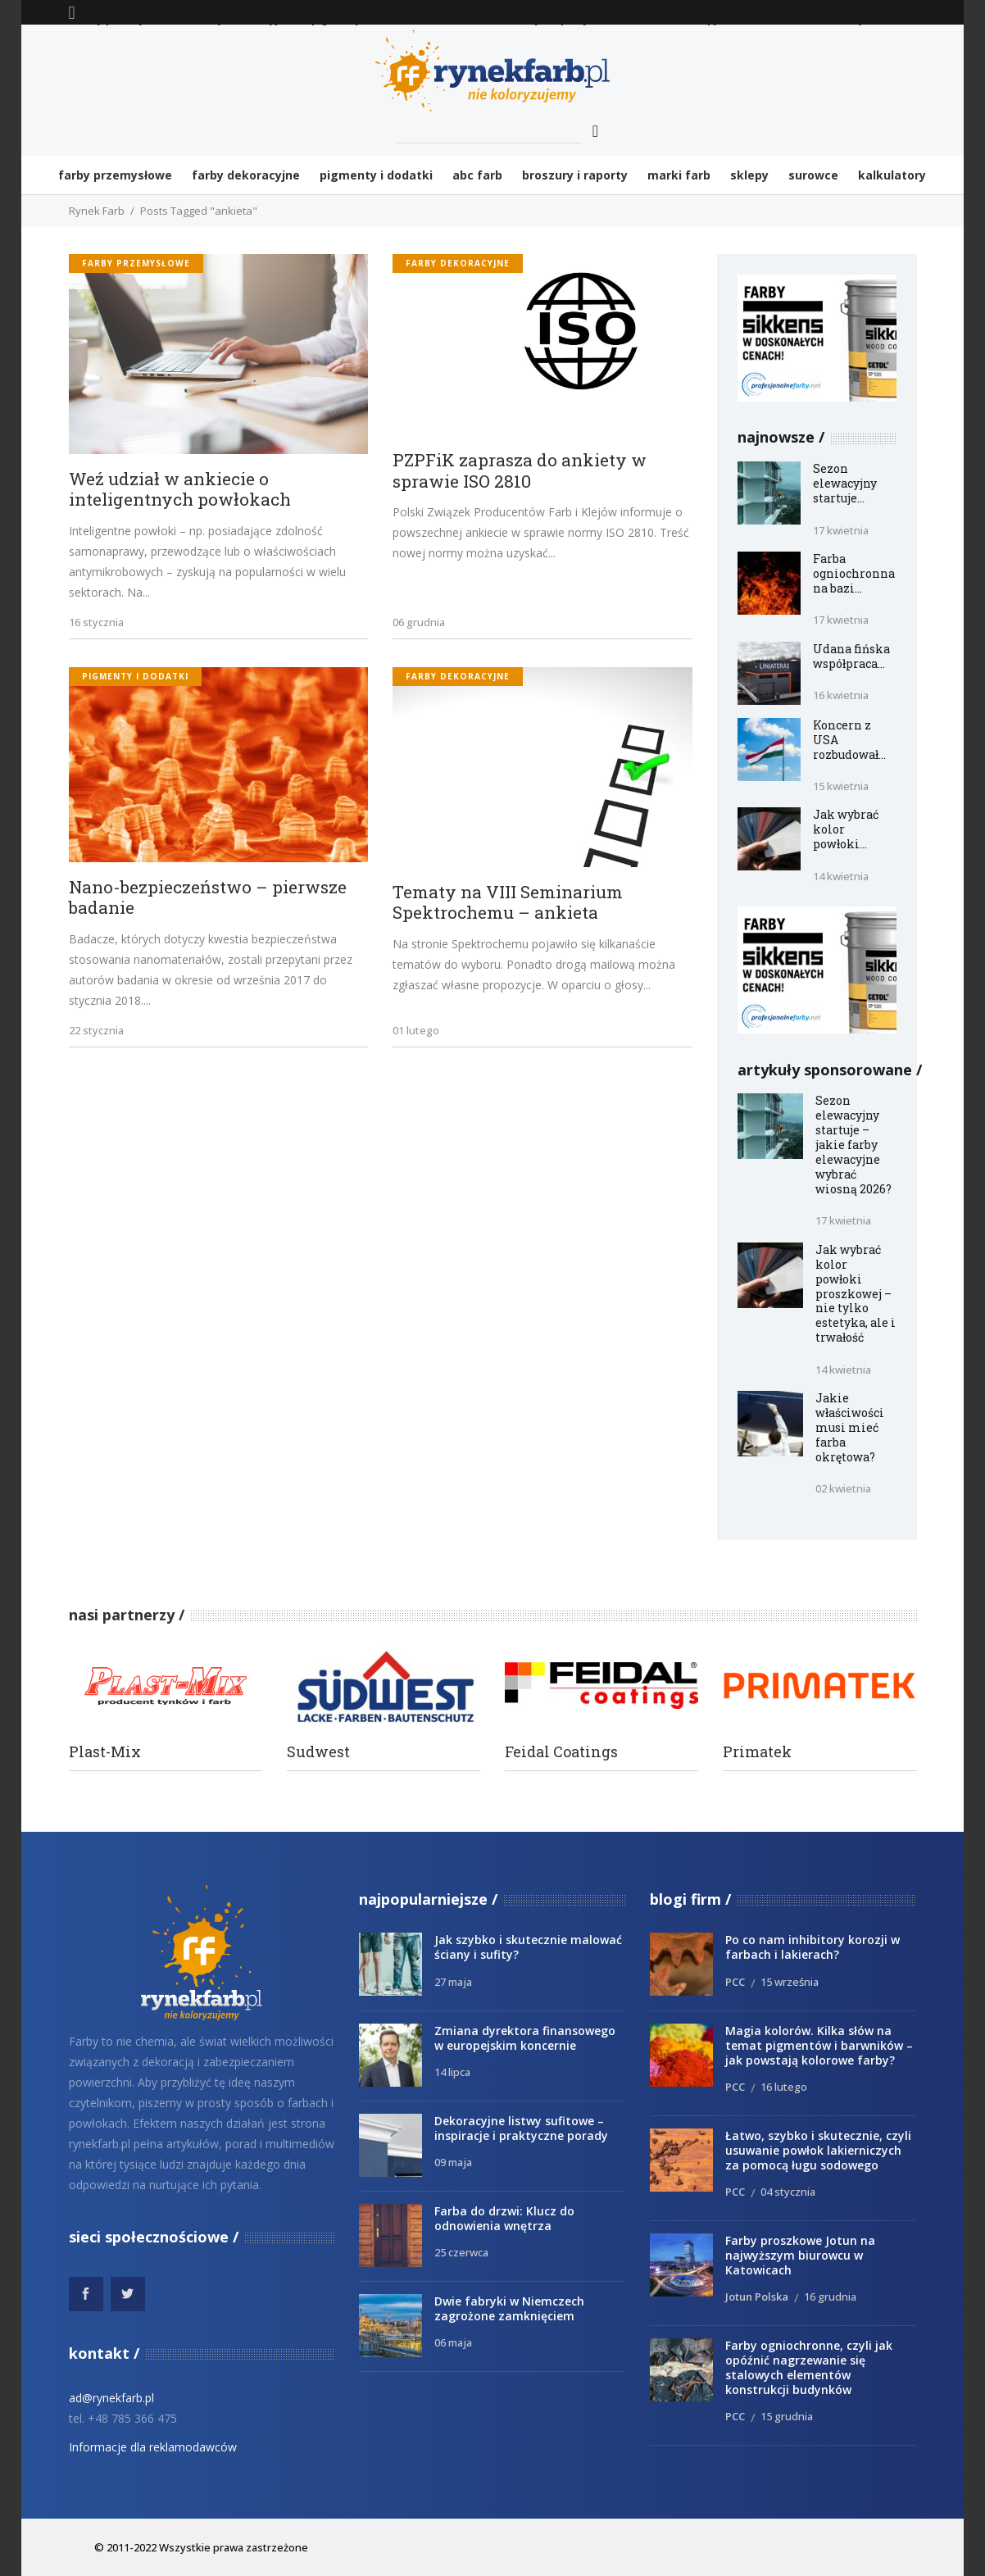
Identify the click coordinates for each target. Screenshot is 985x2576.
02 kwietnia (843, 1488)
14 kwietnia (841, 876)
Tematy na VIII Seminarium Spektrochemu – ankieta (508, 903)
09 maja (453, 2162)
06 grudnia (419, 622)
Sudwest (318, 1751)
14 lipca (452, 2072)
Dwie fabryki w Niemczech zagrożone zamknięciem (509, 2308)
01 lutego (416, 1030)
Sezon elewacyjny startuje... (845, 483)
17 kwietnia (841, 530)
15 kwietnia (841, 786)
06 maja (453, 2342)
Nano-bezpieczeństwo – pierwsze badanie (208, 898)
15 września (789, 1981)
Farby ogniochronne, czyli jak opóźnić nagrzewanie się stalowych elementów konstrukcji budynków (808, 2367)
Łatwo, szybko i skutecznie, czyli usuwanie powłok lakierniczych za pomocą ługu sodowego (818, 2150)
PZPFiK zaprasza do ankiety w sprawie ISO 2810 (520, 471)
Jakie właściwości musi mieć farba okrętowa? (849, 1427)
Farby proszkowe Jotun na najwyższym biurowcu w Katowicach (800, 2255)
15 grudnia (786, 2416)
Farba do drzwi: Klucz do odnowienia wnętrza (504, 2218)
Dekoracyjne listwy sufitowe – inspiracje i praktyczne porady (521, 2128)
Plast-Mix (105, 1751)
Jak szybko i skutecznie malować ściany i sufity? (528, 1947)
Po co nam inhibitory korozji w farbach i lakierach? (812, 1947)
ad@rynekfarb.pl (111, 2398)
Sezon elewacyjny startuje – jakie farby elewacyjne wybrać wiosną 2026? (853, 1144)
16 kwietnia (841, 695)
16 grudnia (830, 2296)
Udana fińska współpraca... (851, 656)
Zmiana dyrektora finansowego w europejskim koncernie (524, 2038)
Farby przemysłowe (136, 263)
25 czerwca (461, 2252)
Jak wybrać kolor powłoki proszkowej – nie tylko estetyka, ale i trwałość (855, 1293)
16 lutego (783, 2086)
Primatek (757, 1751)
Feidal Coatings (561, 1751)
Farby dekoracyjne (458, 263)
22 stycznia (96, 1030)
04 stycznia (787, 2191)
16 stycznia (96, 622)
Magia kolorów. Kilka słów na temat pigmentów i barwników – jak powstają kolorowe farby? (819, 2045)
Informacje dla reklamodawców (153, 2447)
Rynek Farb (97, 210)
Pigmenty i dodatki (135, 676)
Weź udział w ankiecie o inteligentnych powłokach (180, 490)
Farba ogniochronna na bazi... (854, 573)
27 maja (453, 1981)
